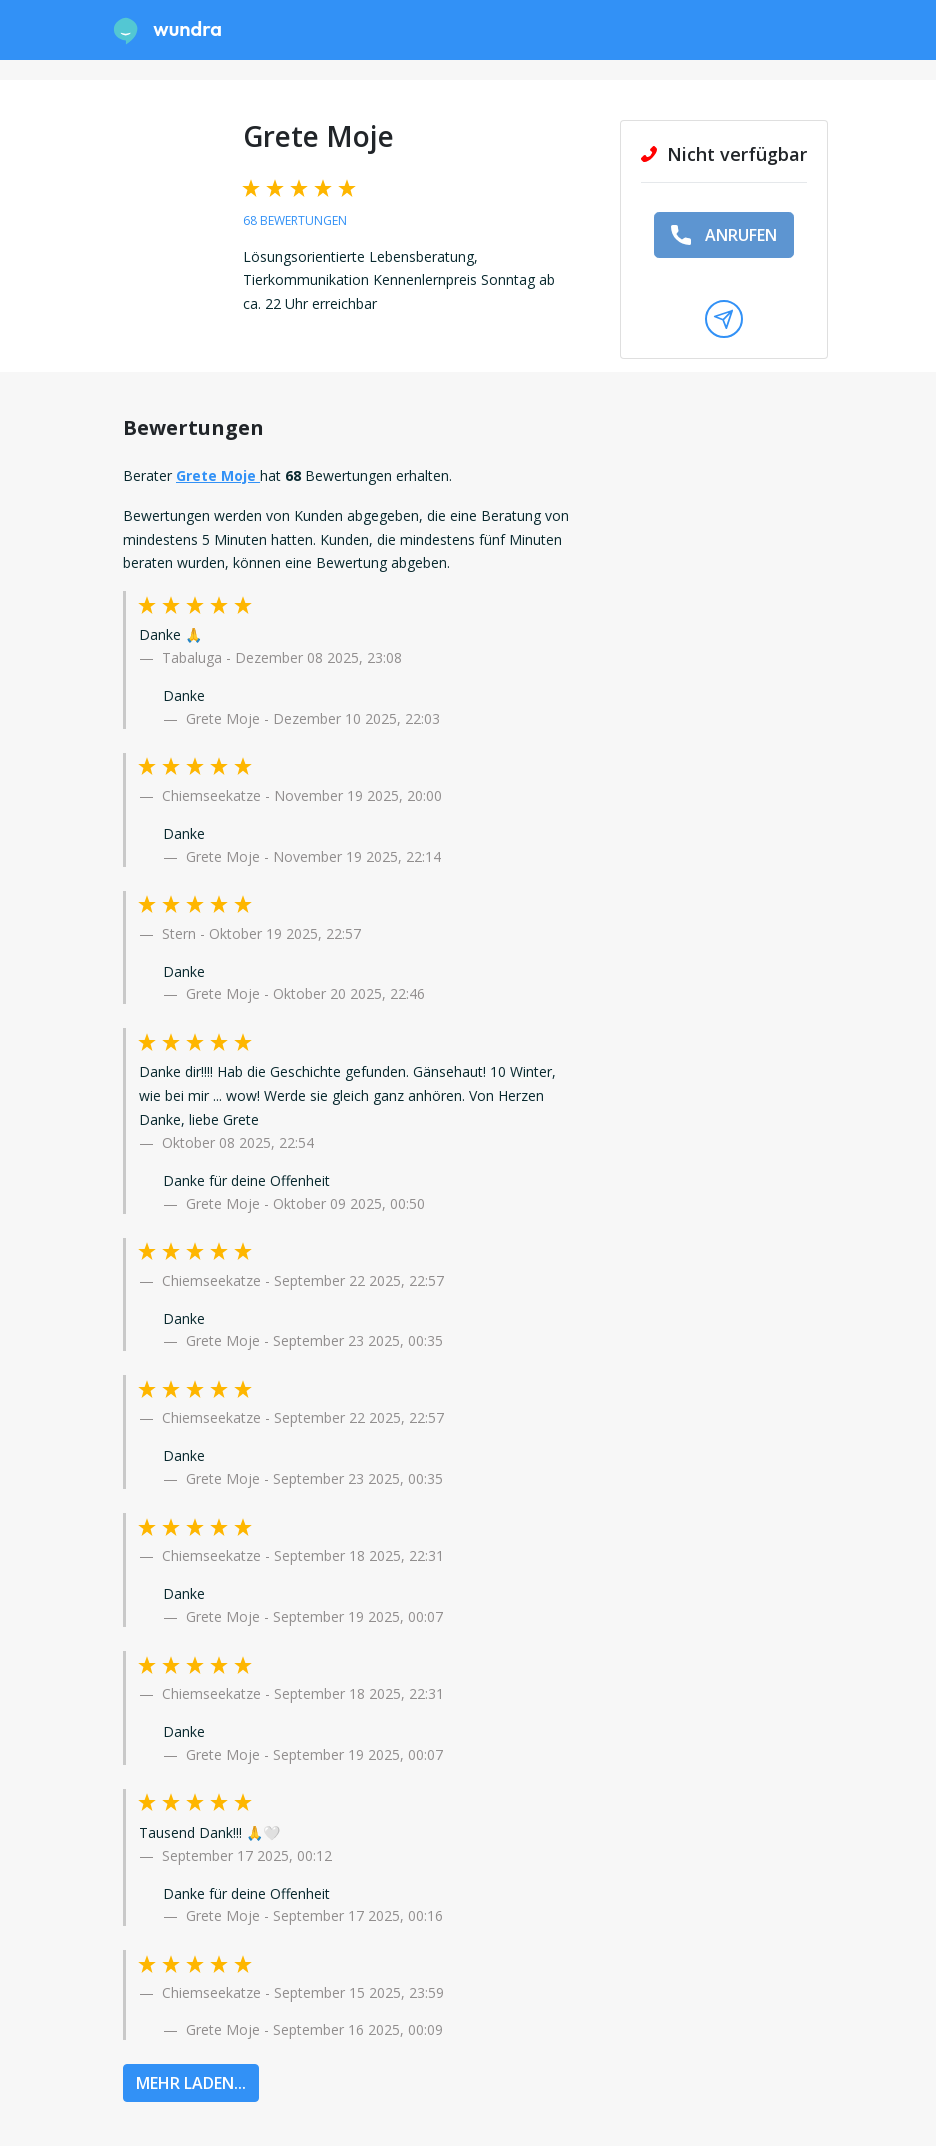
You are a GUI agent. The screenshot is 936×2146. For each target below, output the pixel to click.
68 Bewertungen (295, 220)
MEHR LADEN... (191, 2083)
